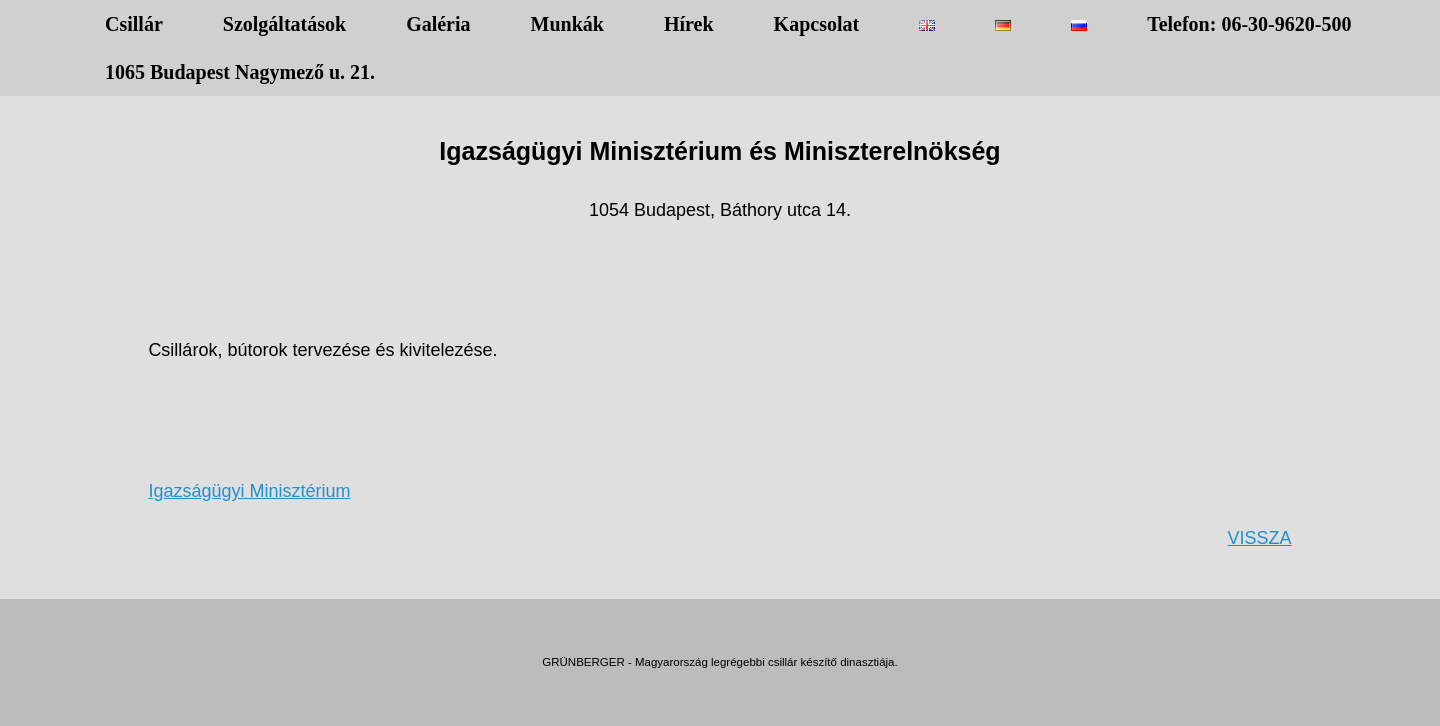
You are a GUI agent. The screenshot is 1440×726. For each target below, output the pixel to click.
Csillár (134, 24)
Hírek (689, 24)
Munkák (567, 24)
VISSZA (1260, 538)
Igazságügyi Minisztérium (249, 491)
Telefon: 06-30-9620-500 (1249, 24)
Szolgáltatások (284, 24)
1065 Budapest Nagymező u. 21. (240, 72)
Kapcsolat (817, 24)
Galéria (438, 24)
